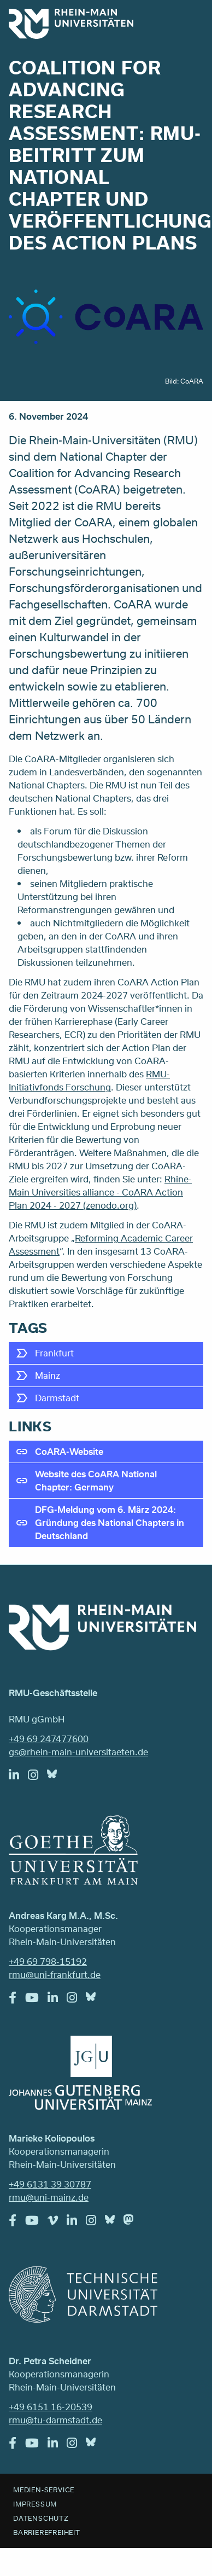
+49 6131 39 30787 (50, 2184)
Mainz (47, 1375)
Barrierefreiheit (46, 2532)
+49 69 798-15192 (48, 1961)
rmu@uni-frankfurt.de (55, 1974)
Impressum (35, 2504)
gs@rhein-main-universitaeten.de (78, 1751)
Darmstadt (57, 1397)
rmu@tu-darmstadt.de (55, 2419)
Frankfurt (54, 1353)
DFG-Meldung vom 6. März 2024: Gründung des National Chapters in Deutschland (109, 1522)
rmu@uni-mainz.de (49, 2197)
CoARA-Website (69, 1451)
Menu (189, 23)
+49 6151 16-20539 (50, 2406)
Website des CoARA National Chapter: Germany (96, 1480)
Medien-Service (43, 2489)
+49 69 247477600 (49, 1738)
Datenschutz (41, 2518)
